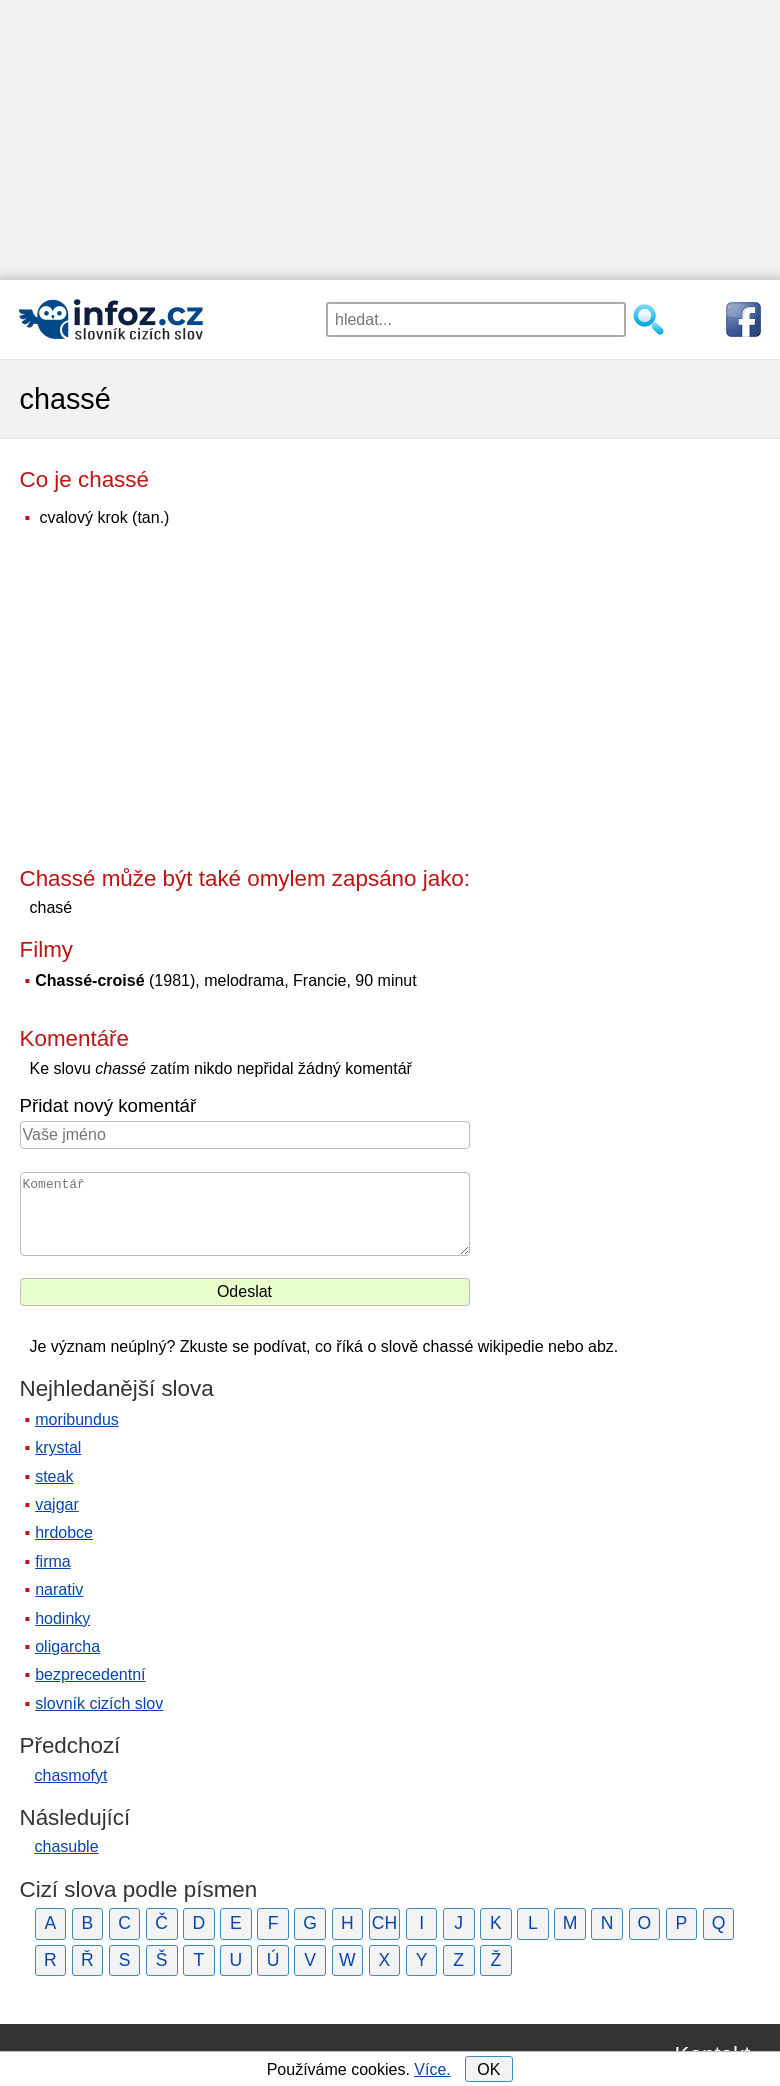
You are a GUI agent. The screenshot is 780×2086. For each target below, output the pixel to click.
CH (384, 1923)
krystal (58, 1447)
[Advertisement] (390, 140)
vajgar (57, 1504)
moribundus (77, 1419)
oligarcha (67, 1646)
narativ (59, 1589)
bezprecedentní (90, 1674)
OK (488, 2069)
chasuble (67, 1846)
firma (53, 1561)
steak (54, 1476)
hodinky (62, 1618)
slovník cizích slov (99, 1703)
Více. (432, 2069)
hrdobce (64, 1532)
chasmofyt (71, 1775)
